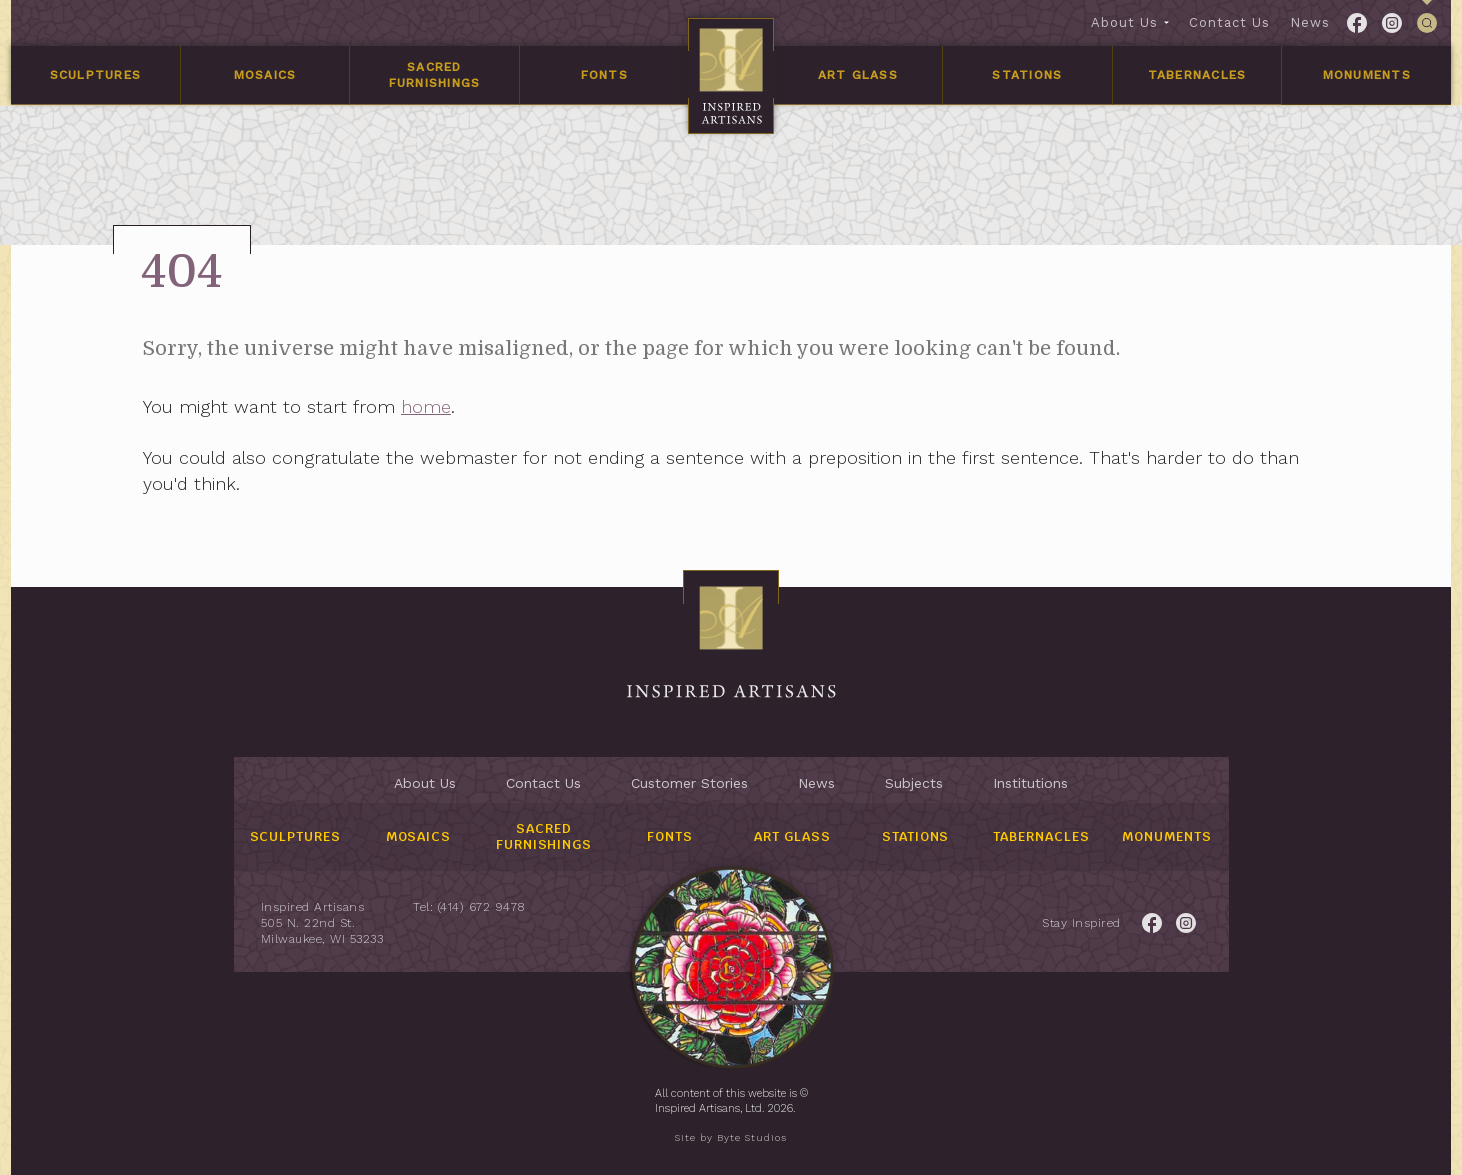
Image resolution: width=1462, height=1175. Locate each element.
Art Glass (858, 75)
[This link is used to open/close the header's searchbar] (1427, 23)
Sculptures (96, 75)
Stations (1027, 75)
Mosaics (265, 75)
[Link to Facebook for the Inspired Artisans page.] (1357, 23)
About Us (1124, 22)
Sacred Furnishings (435, 75)
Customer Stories (689, 783)
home (472, 406)
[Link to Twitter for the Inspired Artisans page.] (1392, 23)
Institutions (1030, 783)
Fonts (604, 75)
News (1310, 22)
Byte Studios (752, 1137)
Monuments (1367, 75)
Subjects (914, 783)
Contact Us (1229, 22)
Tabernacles (1197, 75)
